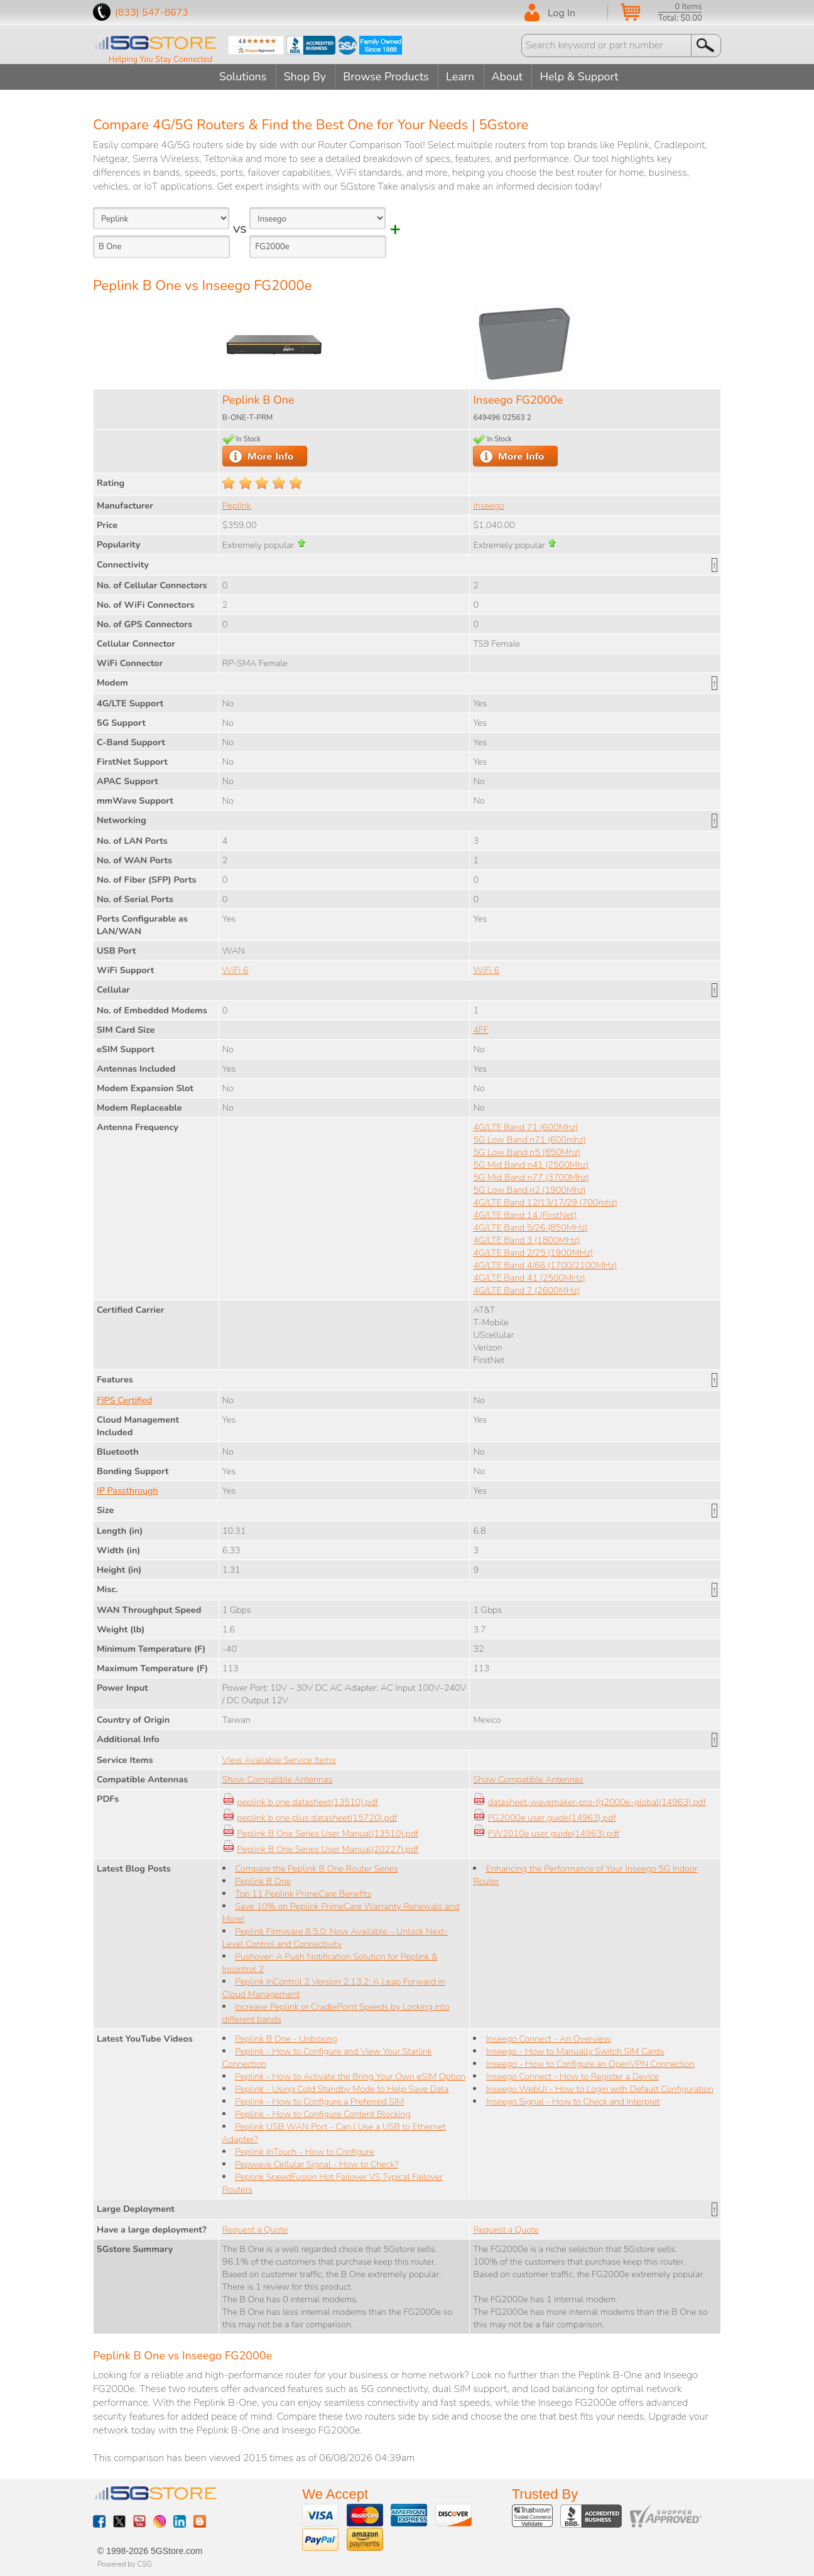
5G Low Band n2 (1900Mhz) (529, 1189)
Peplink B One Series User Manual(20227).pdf (327, 1848)
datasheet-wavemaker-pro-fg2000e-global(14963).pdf (597, 1801)
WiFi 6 (235, 969)
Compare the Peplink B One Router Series (316, 1868)
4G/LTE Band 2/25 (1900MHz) (533, 1252)
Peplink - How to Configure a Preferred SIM (319, 2100)
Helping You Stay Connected (161, 59)
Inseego (488, 504)
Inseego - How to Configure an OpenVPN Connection (590, 2063)
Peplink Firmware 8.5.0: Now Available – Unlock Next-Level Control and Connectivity (335, 1936)
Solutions (240, 76)
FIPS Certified (124, 1399)
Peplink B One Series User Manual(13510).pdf (327, 1832)
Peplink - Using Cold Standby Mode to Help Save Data (341, 2088)
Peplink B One (258, 399)
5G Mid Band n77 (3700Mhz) (531, 1176)
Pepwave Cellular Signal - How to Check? (316, 2163)
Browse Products (386, 76)
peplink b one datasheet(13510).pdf (307, 1801)
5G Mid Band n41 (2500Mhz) (531, 1164)
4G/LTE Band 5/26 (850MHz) (530, 1227)
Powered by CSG (124, 2563)
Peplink (236, 504)
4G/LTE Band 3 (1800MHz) (526, 1239)
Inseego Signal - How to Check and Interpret (573, 2100)
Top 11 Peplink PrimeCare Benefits (303, 1893)
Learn (461, 76)
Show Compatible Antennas (277, 1778)
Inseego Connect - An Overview (548, 2038)
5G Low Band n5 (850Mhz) (526, 1151)
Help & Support (583, 76)
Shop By (303, 76)
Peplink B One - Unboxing (286, 2038)
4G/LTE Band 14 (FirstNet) (525, 1214)
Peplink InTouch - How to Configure (304, 2151)
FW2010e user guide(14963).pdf (553, 1832)
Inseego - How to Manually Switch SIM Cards (575, 2050)
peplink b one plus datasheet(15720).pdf (317, 1817)
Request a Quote (255, 2229)
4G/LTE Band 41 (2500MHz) (529, 1277)
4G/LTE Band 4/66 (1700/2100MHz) (545, 1264)
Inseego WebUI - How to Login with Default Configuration (600, 2088)
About (510, 76)
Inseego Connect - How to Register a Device (572, 2075)
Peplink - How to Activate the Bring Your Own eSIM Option (350, 2075)
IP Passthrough (127, 1490)
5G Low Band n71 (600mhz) (529, 1139)
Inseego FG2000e (518, 399)
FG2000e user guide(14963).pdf (552, 1817)
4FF (480, 1029)
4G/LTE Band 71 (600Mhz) (525, 1126)
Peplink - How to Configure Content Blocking (322, 2113)
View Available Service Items (279, 1759)
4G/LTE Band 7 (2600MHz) (526, 1289)
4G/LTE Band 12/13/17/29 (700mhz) (545, 1201)
